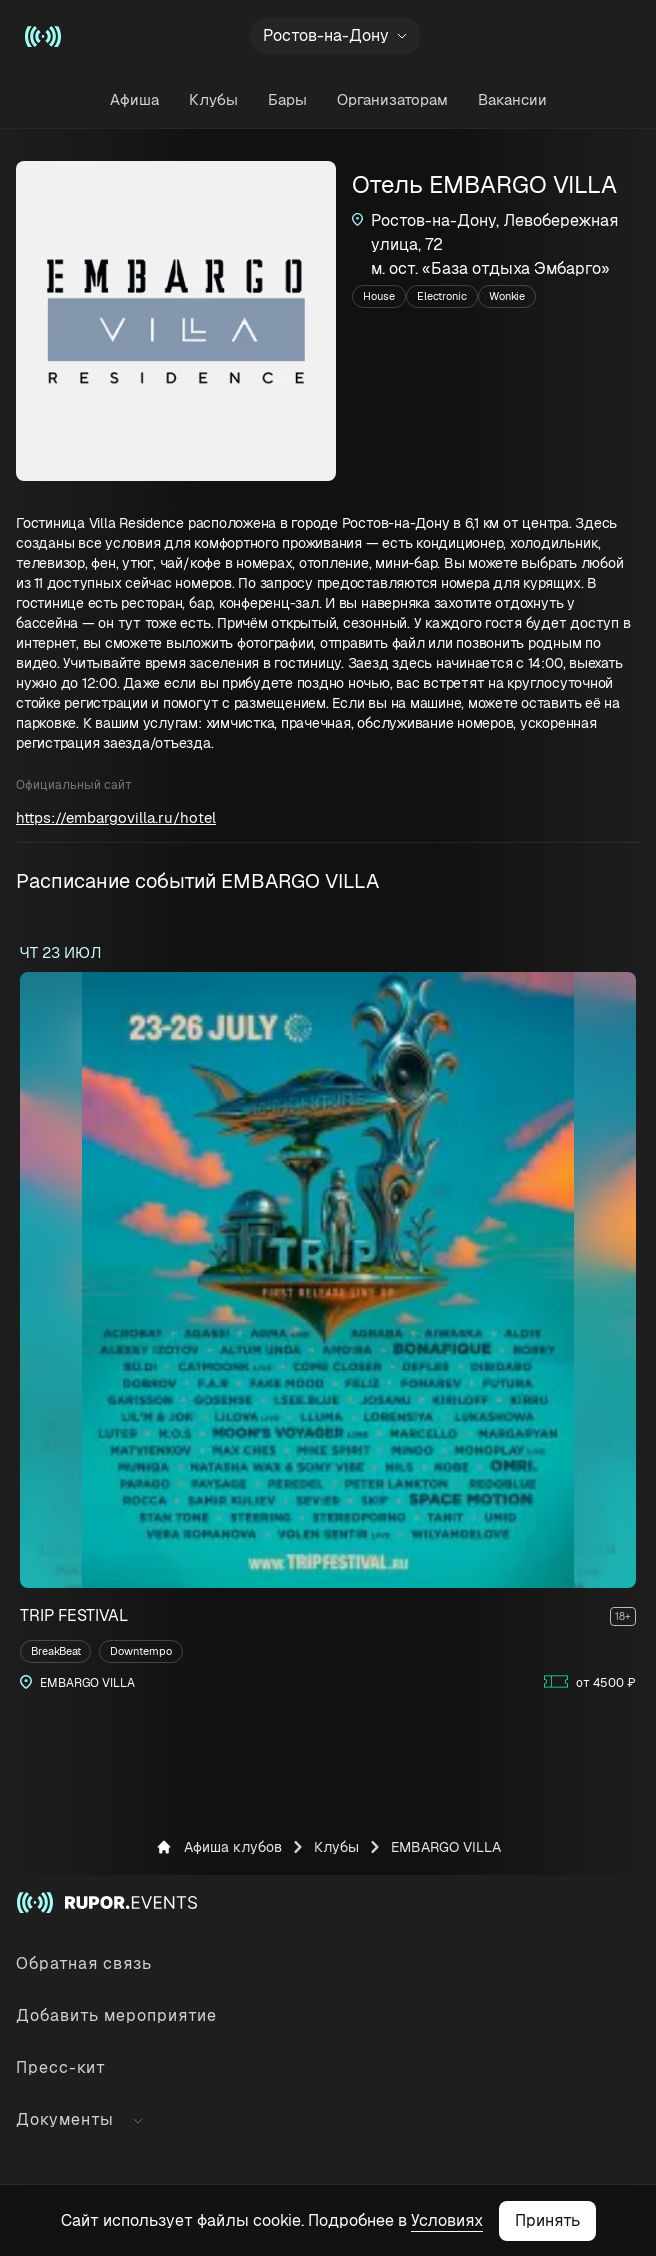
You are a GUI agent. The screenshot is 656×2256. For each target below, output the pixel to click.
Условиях (447, 2220)
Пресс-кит (61, 2067)
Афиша (134, 99)
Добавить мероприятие (116, 2015)
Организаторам (392, 99)
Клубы (213, 99)
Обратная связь (84, 1963)
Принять (547, 2220)
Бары (287, 99)
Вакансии (512, 99)
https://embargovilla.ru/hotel (116, 817)
